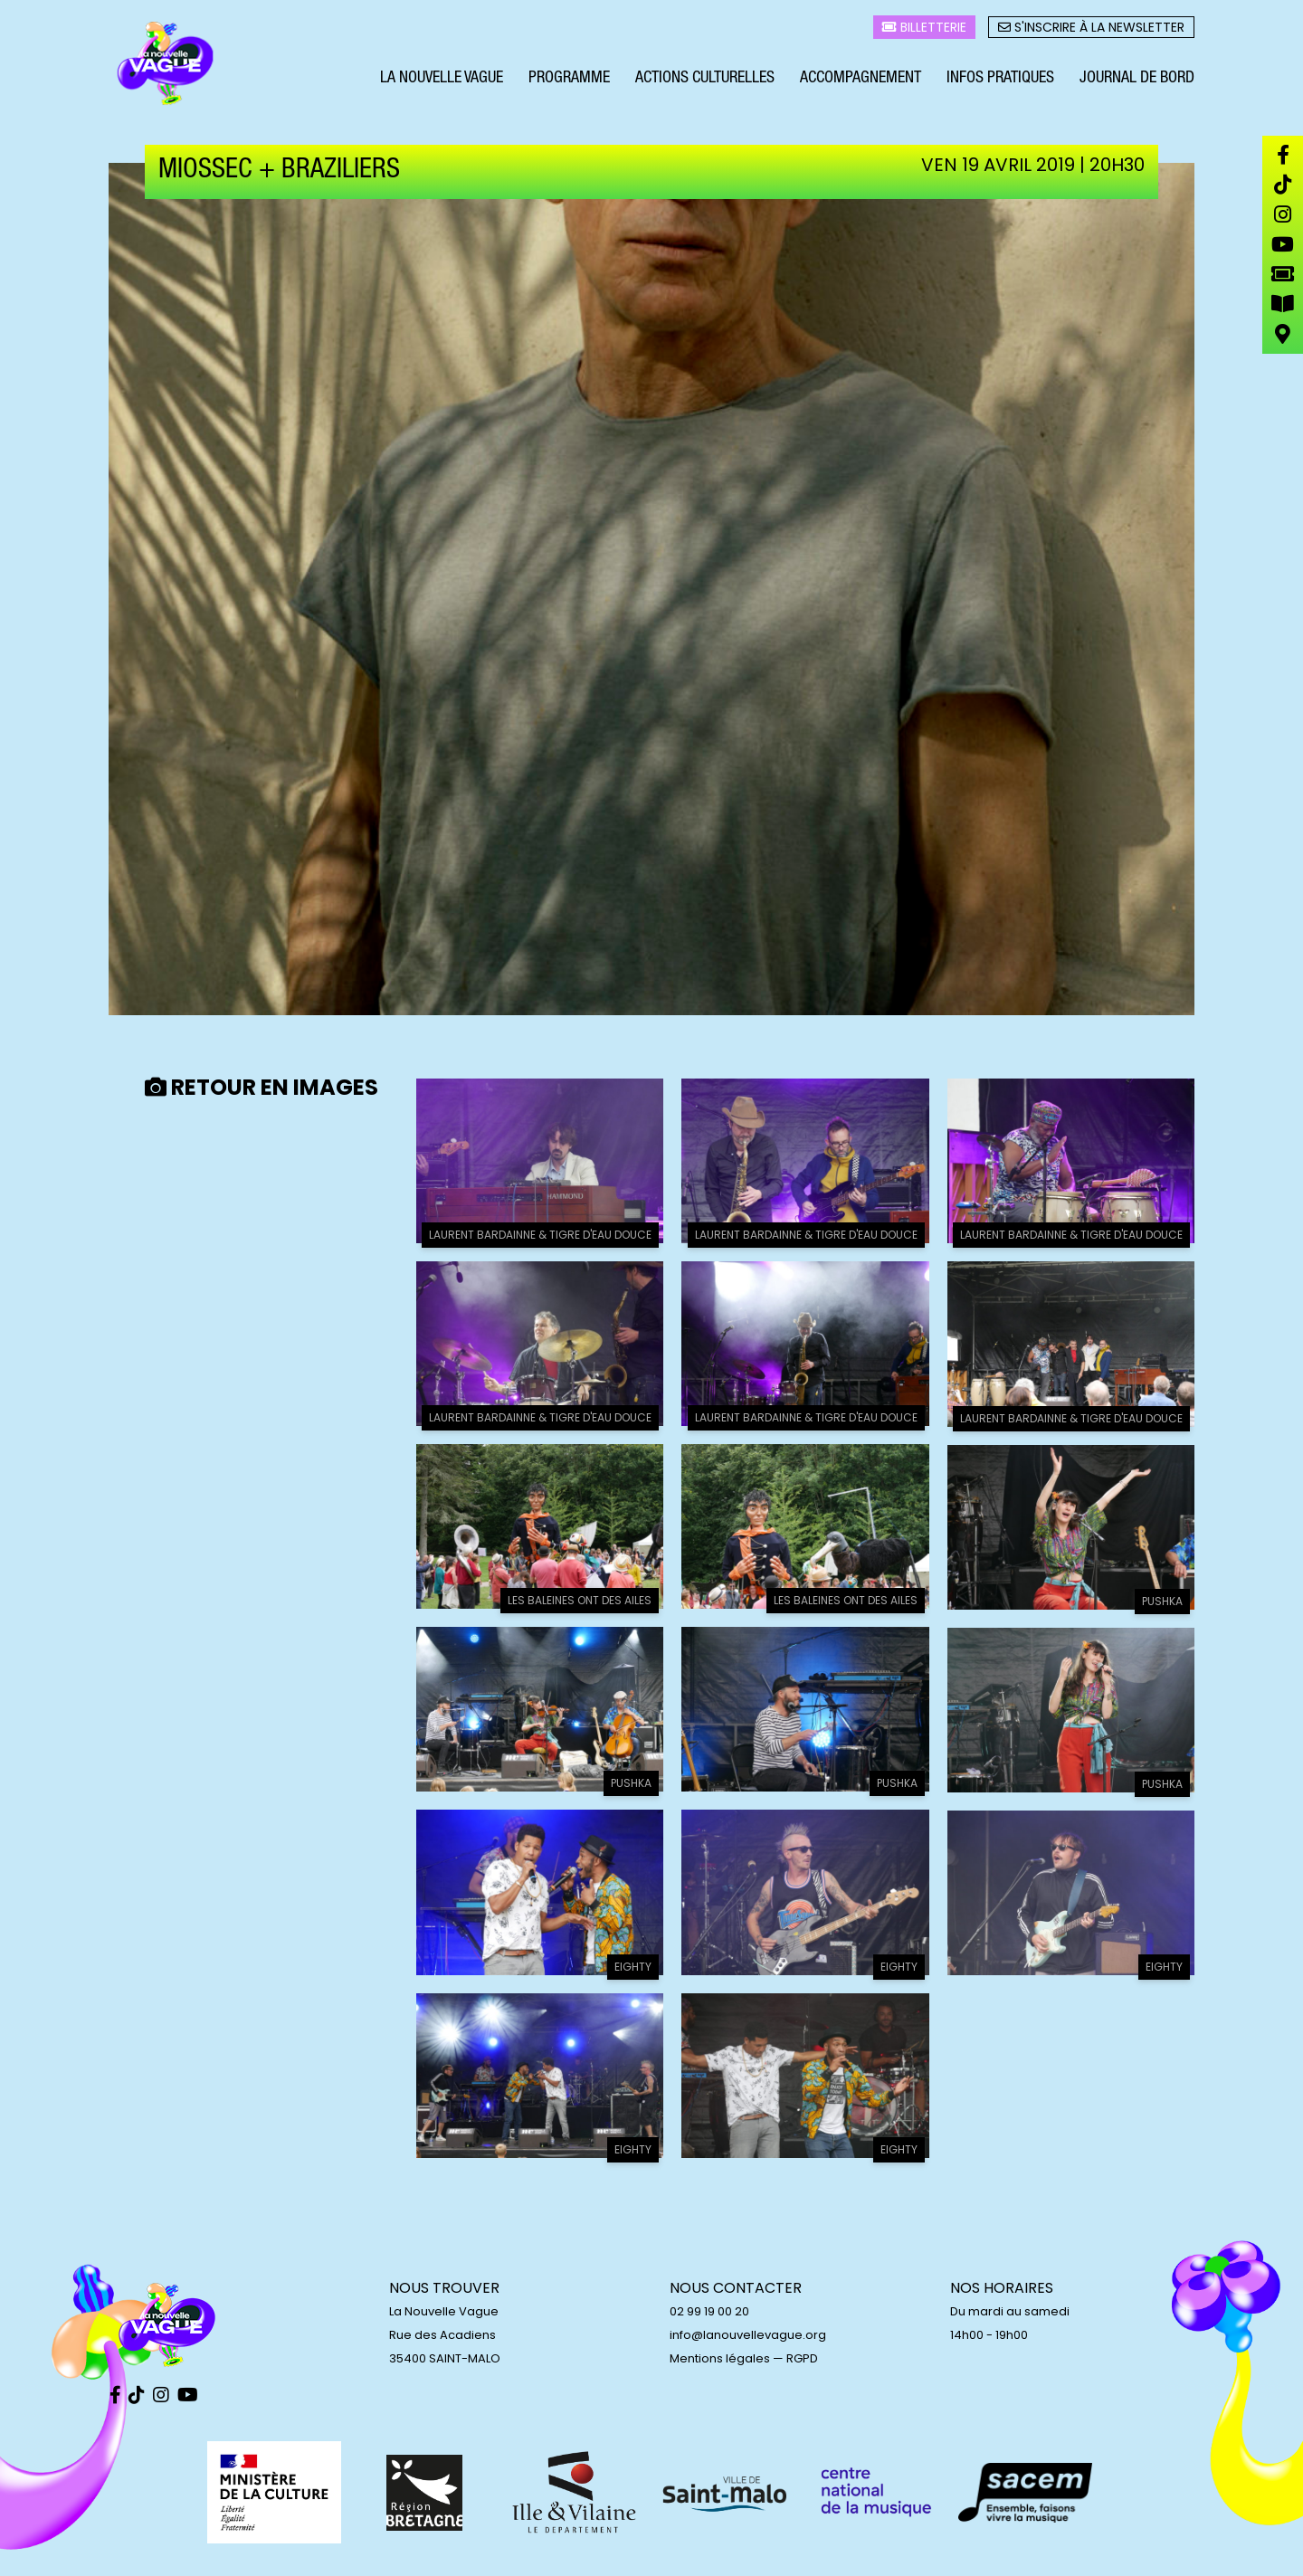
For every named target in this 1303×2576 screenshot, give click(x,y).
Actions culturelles (705, 79)
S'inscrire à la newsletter (1091, 28)
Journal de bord (1136, 79)
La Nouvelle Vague (441, 79)
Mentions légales (720, 2358)
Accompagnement (860, 79)
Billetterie (924, 28)
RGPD (802, 2358)
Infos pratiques (1000, 79)
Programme (569, 79)
